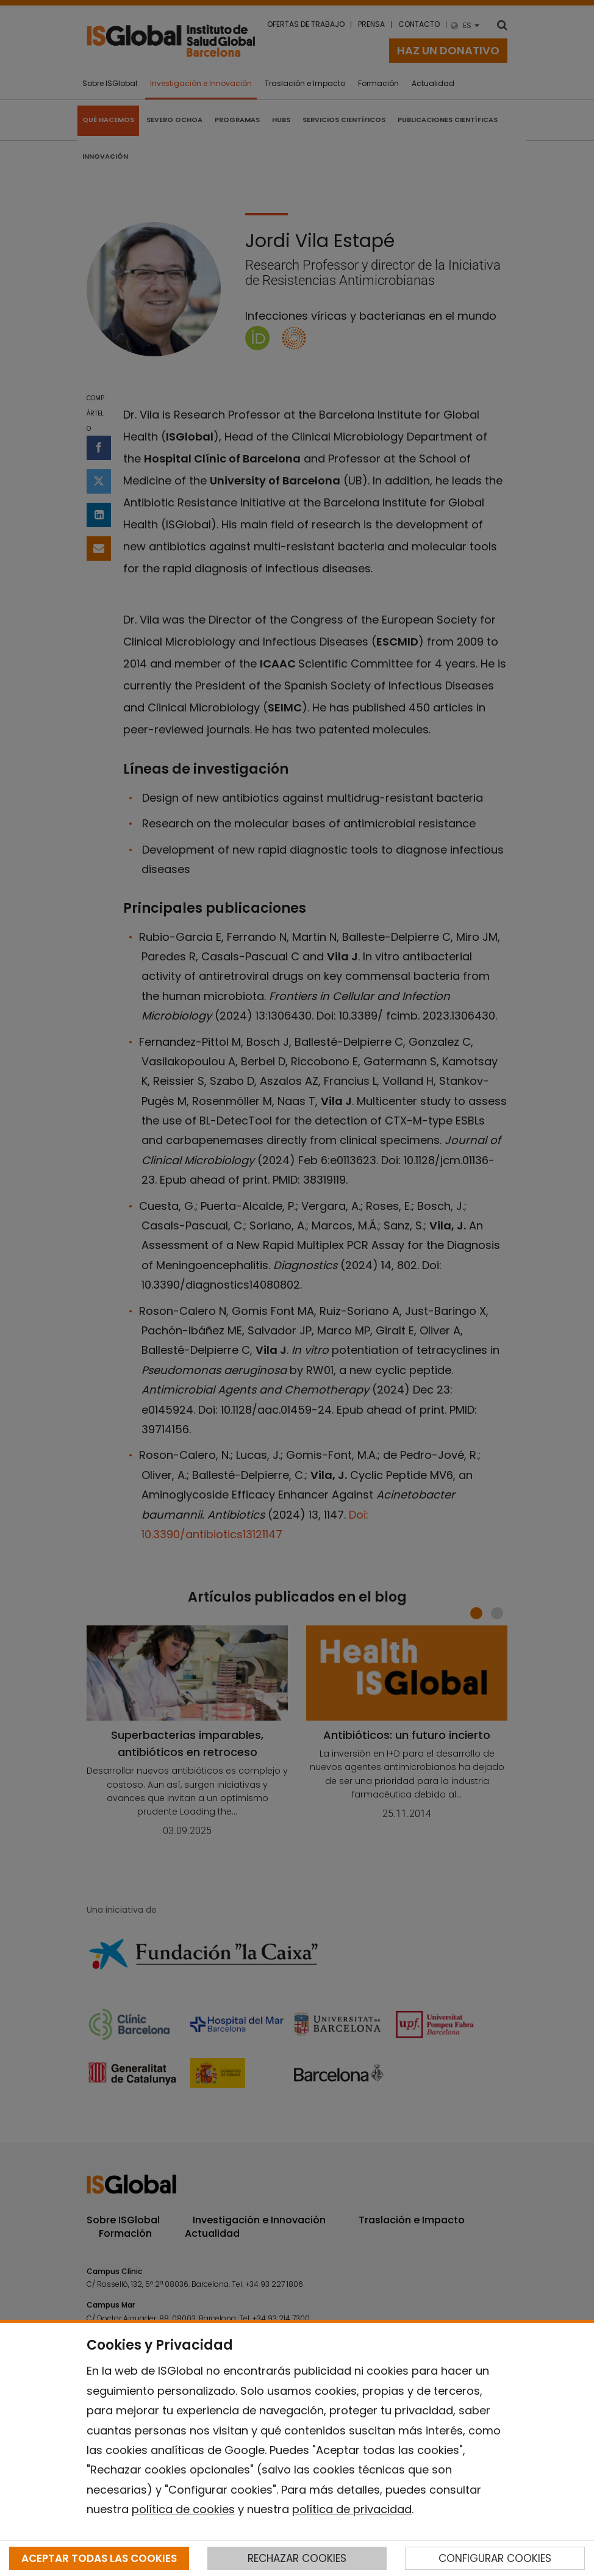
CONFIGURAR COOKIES (494, 2558)
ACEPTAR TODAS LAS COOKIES (99, 2558)
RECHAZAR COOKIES (297, 2558)
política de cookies (183, 2509)
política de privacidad (352, 2509)
